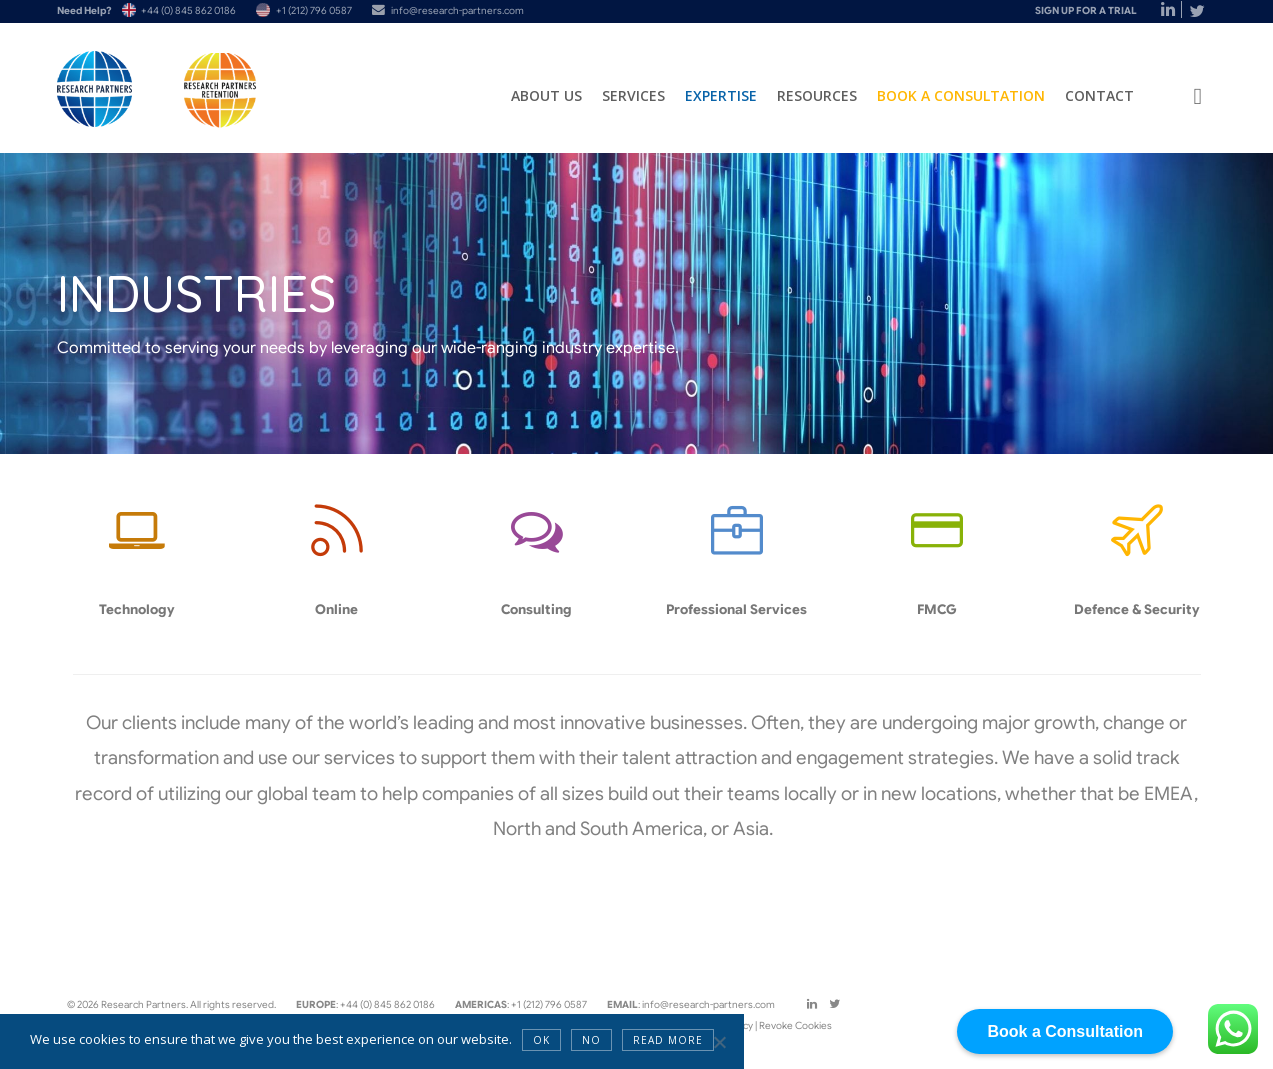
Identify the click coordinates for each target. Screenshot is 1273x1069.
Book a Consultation (961, 95)
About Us (546, 95)
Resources (817, 95)
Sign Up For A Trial (1086, 10)
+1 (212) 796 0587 (314, 10)
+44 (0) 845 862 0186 (188, 10)
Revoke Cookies (795, 1025)
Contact (1099, 95)
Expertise (721, 95)
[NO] (719, 1042)
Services (633, 95)
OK (541, 1040)
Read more (668, 1040)
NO (591, 1040)
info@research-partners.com (457, 10)
